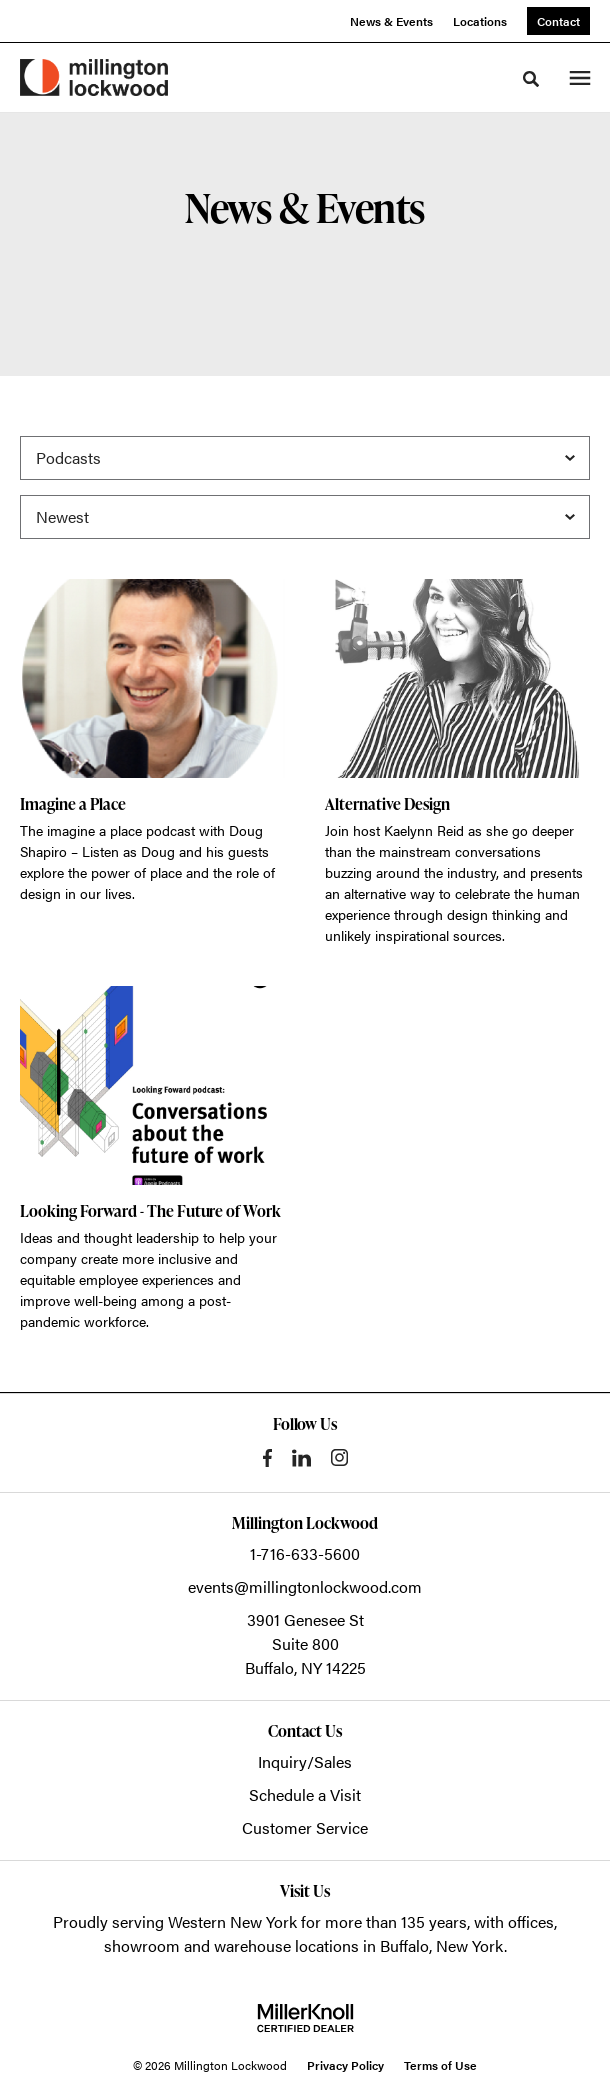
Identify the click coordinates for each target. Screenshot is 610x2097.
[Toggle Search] (531, 79)
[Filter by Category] (305, 458)
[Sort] (305, 517)
